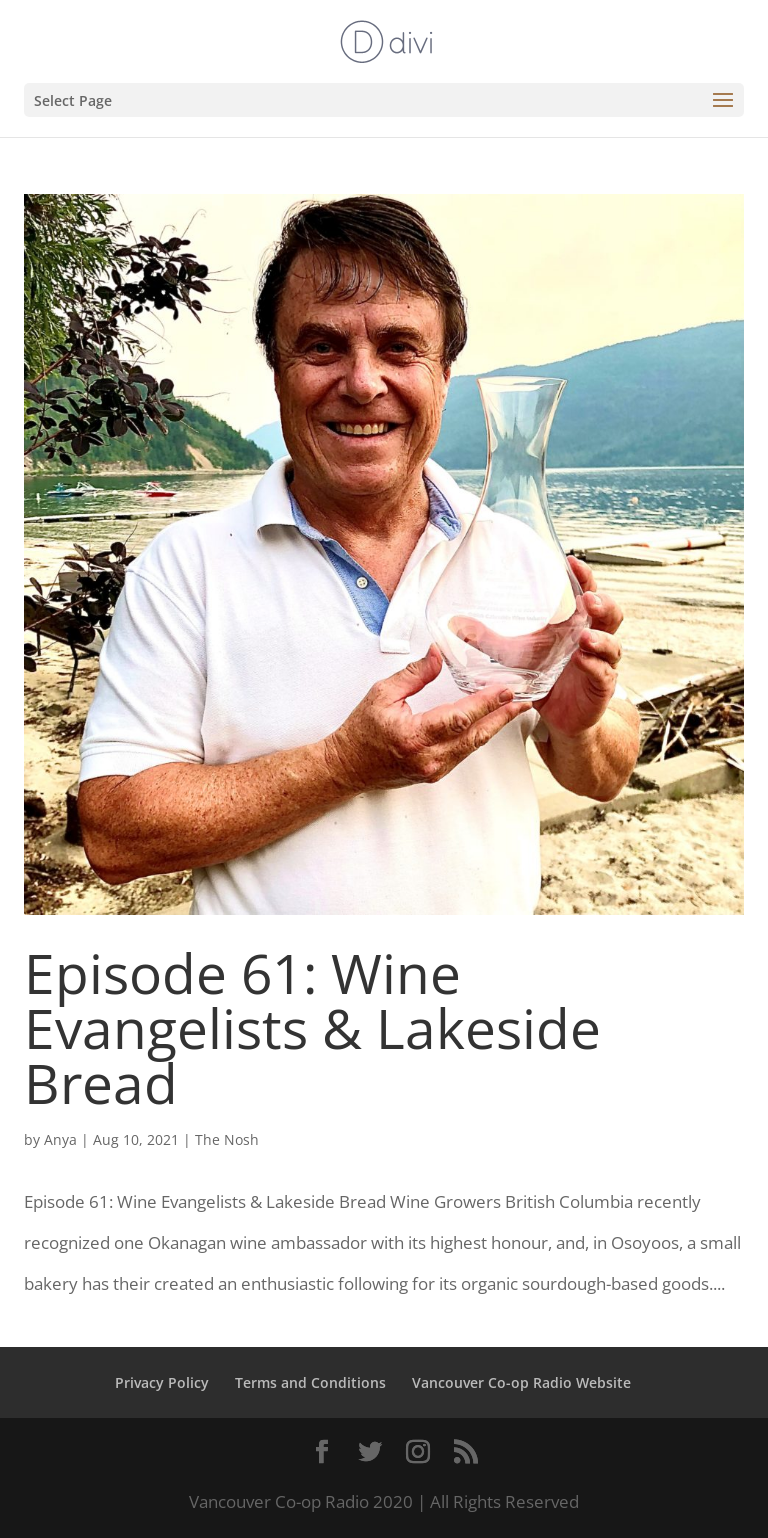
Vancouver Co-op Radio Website (521, 1382)
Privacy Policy (162, 1382)
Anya (60, 1139)
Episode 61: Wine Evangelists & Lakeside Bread (312, 1027)
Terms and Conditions (310, 1382)
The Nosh (227, 1139)
